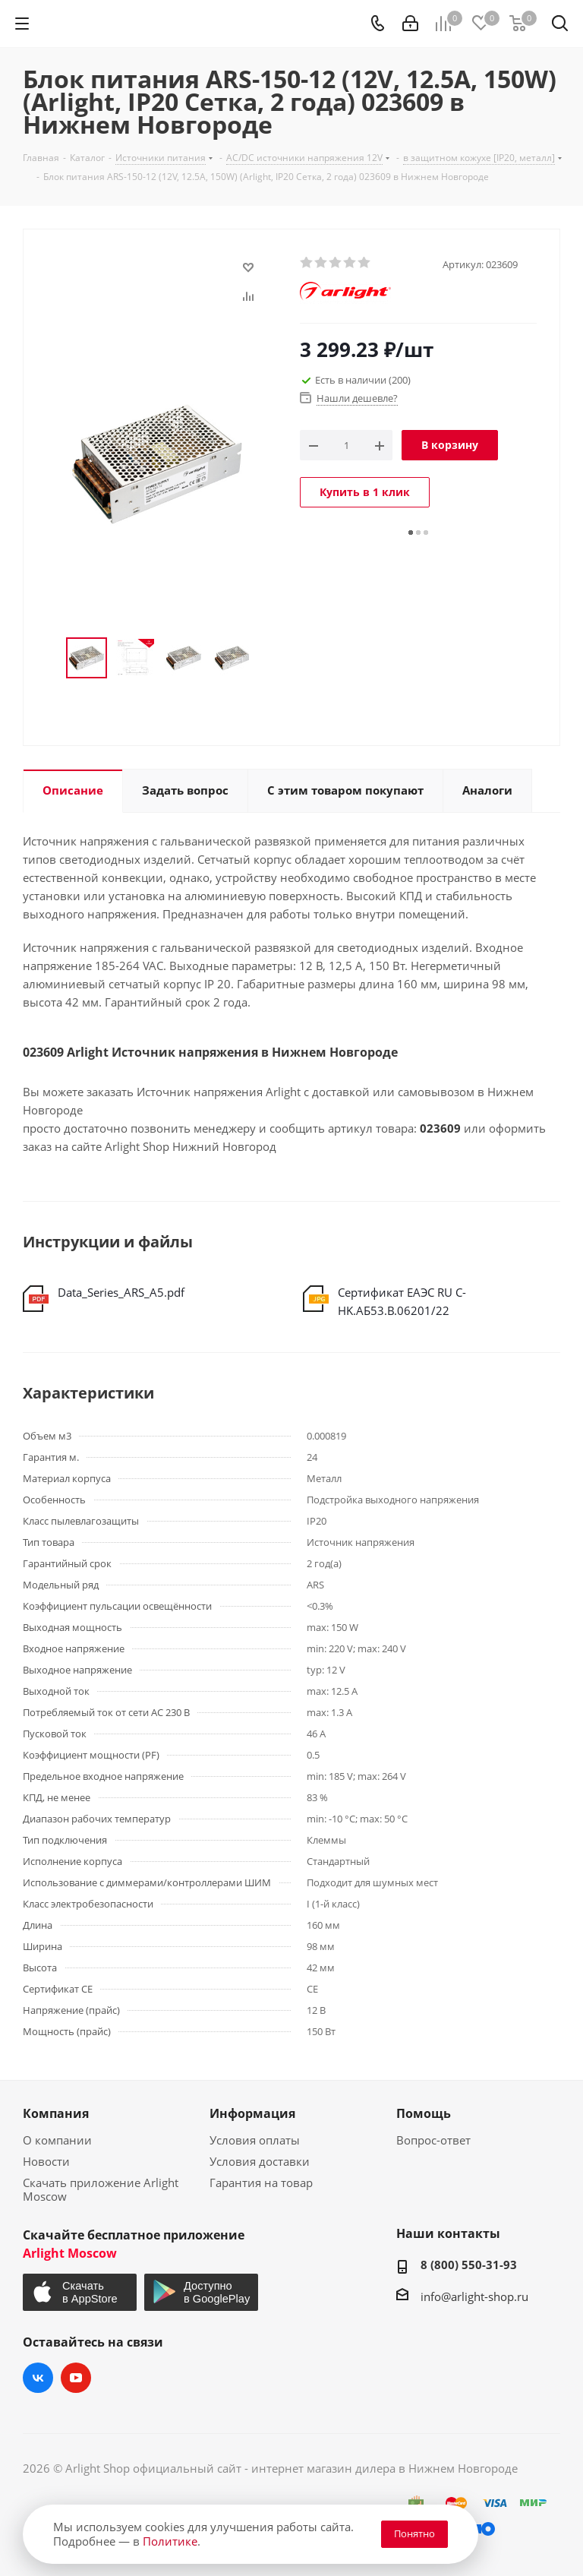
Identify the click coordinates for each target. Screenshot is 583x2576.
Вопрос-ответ (433, 2140)
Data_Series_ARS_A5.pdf (121, 1292)
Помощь (423, 2113)
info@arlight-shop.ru (474, 2296)
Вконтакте (38, 2378)
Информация (252, 2113)
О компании (57, 2140)
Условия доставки (260, 2161)
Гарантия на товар (261, 2182)
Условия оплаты (255, 2140)
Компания (56, 2113)
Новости (46, 2161)
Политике (170, 2541)
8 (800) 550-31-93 (469, 2264)
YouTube (76, 2378)
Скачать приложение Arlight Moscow (100, 2189)
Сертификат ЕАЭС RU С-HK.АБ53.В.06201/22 (402, 1301)
